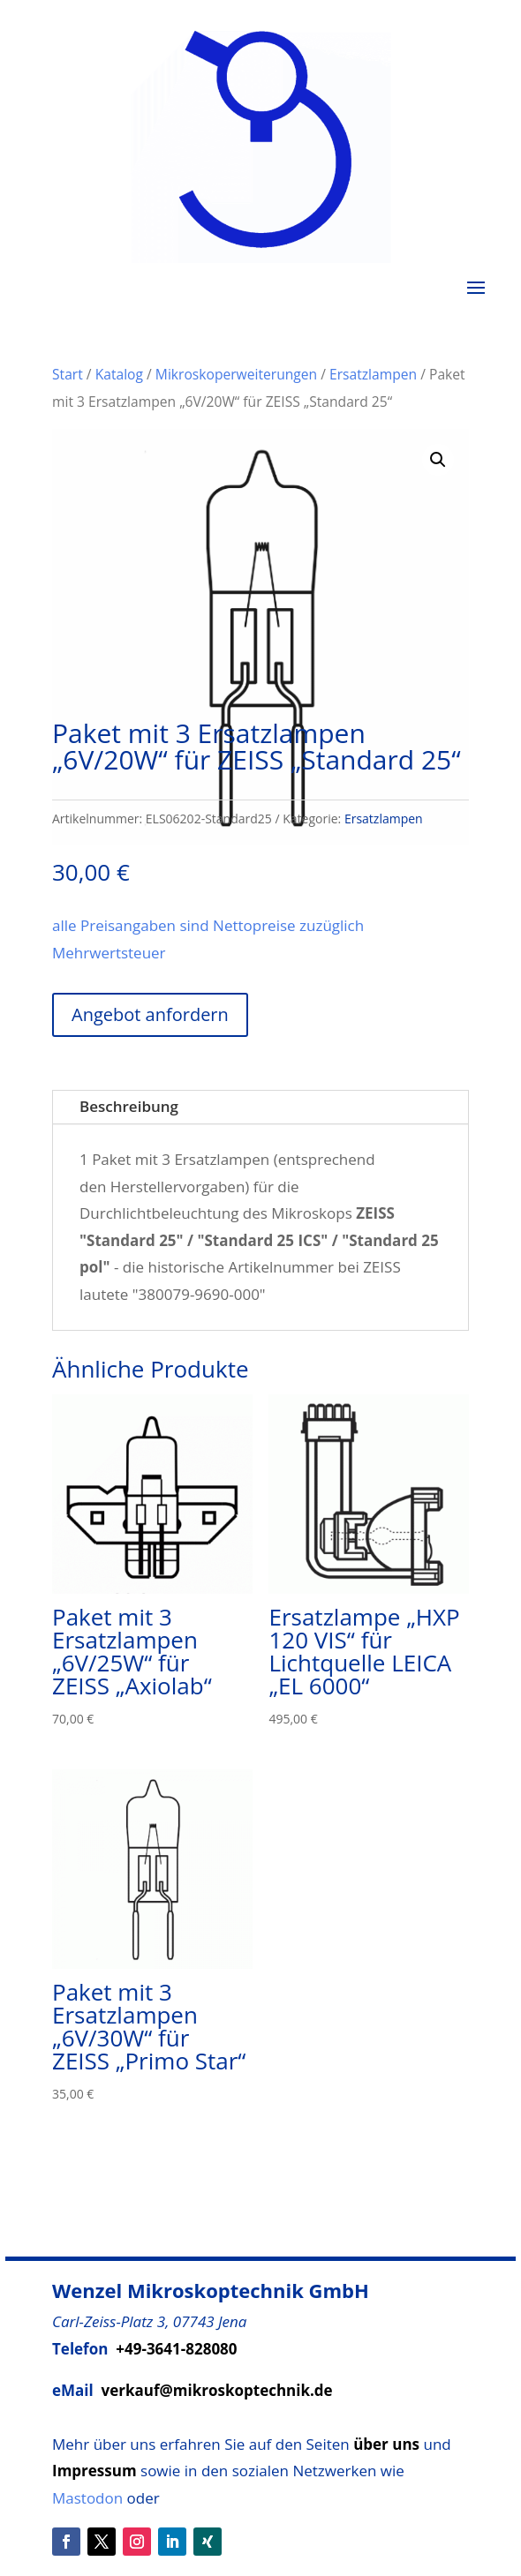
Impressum (94, 2470)
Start (67, 374)
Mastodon (87, 2498)
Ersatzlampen (373, 374)
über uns (386, 2444)
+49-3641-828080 (176, 2349)
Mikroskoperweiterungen (236, 374)
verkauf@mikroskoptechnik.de (217, 2390)
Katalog (119, 374)
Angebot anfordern (150, 1014)
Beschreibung (128, 1106)
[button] (438, 460)
